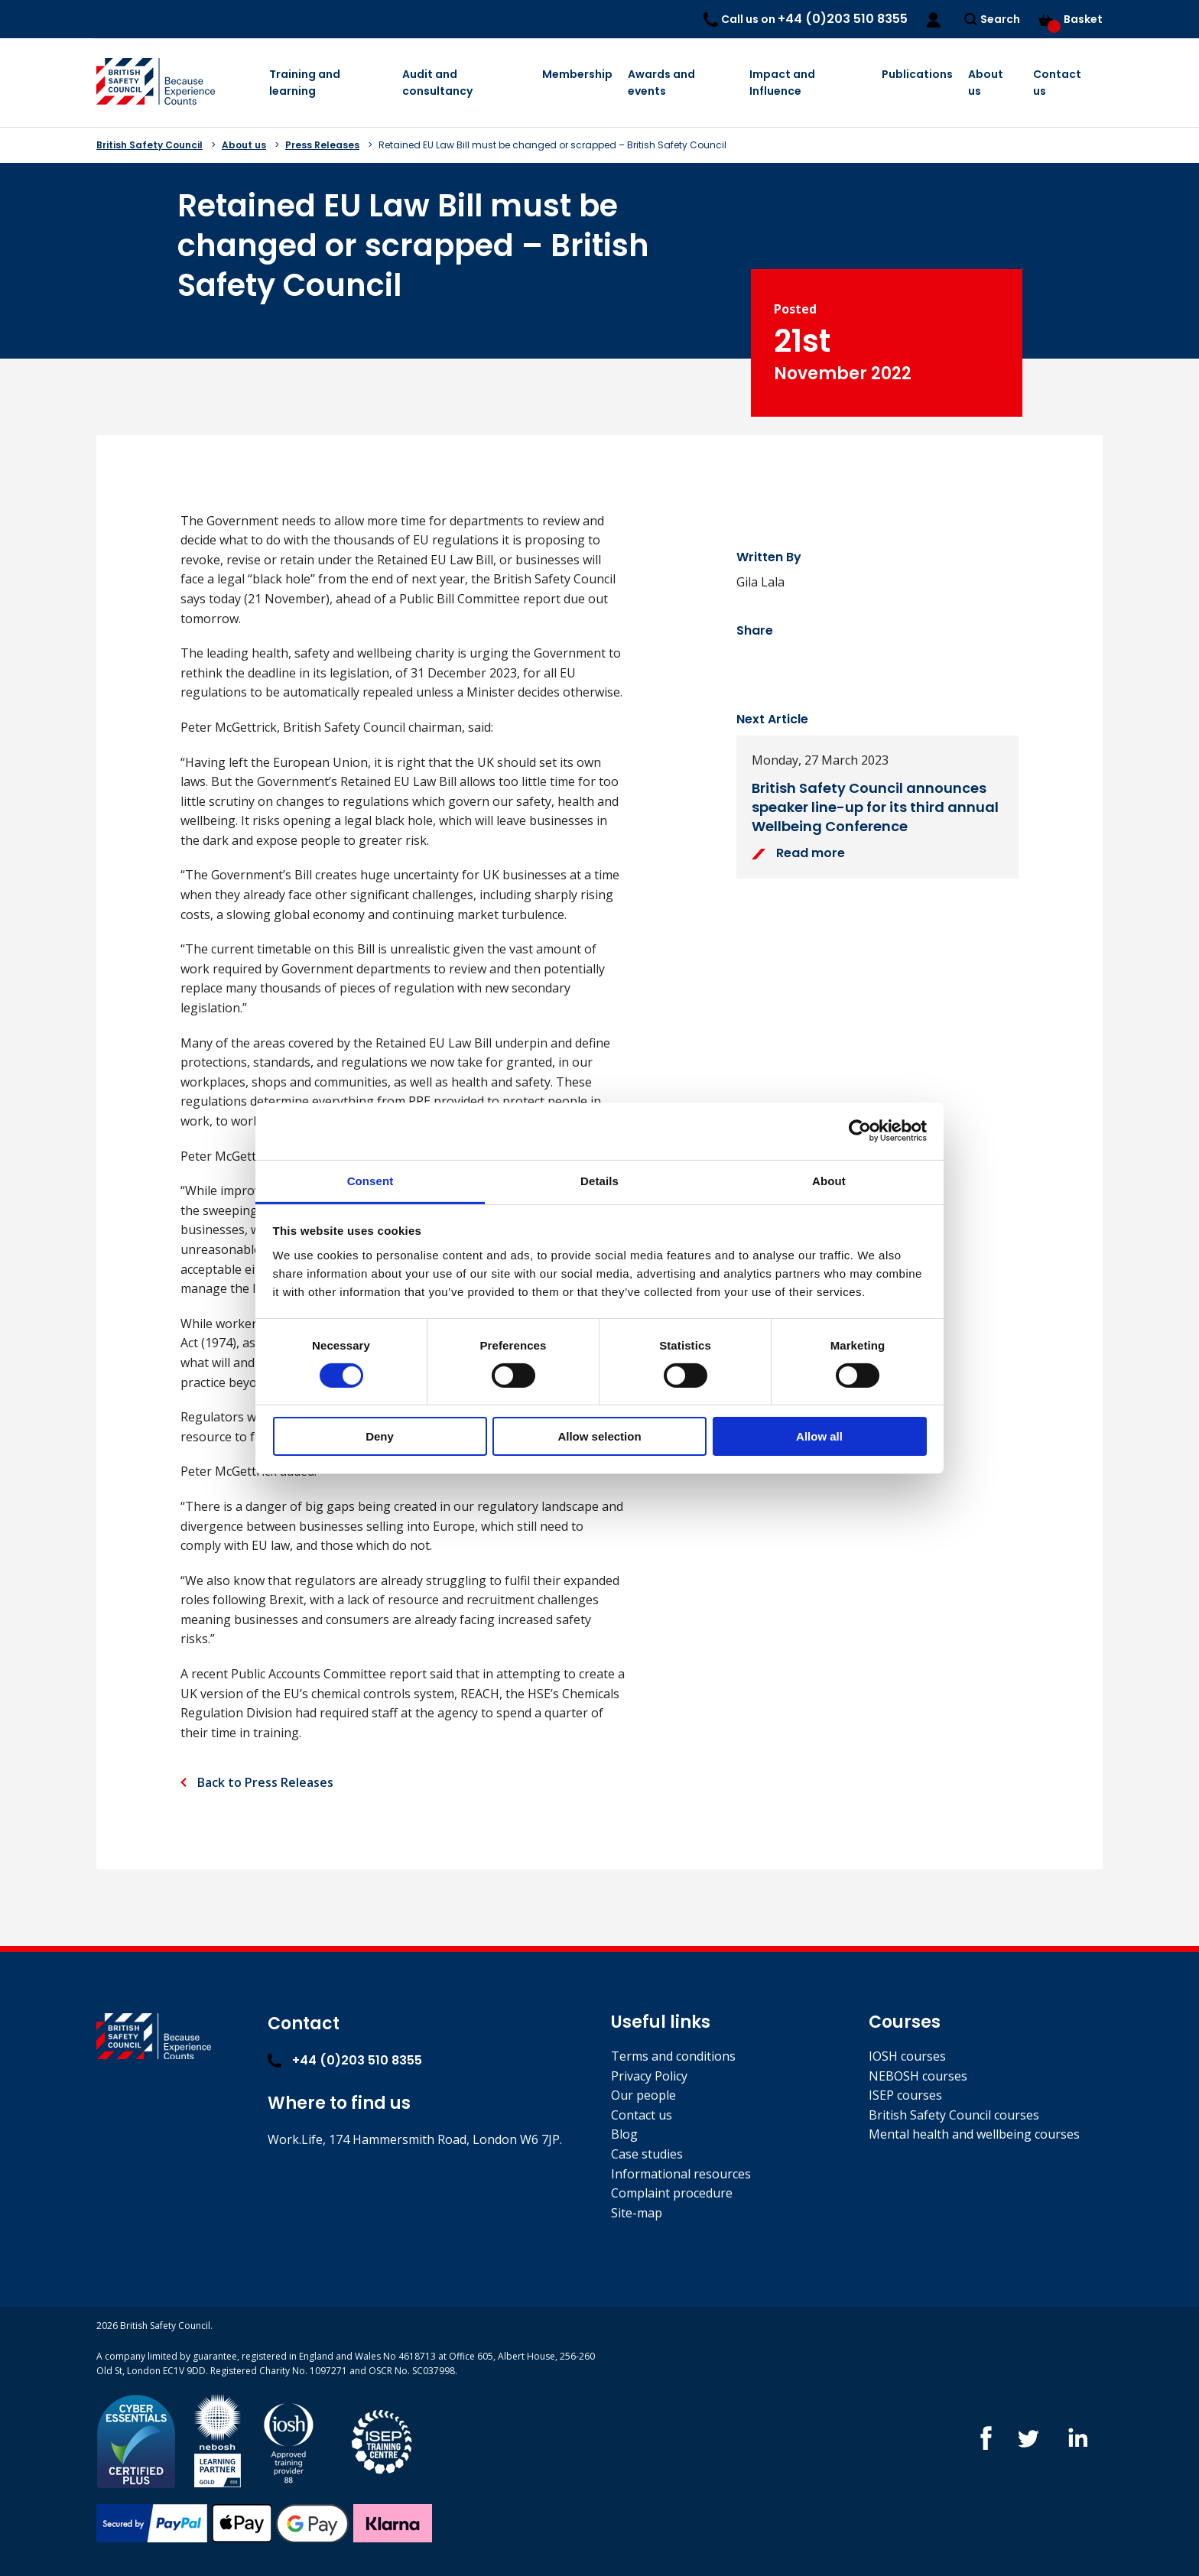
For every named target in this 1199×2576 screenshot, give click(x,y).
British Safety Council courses (954, 2115)
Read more (798, 853)
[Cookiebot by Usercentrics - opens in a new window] (860, 1130)
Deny (380, 1436)
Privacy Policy (649, 2076)
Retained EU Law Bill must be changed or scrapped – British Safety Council (552, 144)
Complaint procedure (672, 2193)
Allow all (819, 1436)
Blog (624, 2134)
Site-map (636, 2212)
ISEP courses (905, 2095)
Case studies (647, 2154)
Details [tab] (599, 1180)
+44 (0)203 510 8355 (345, 2060)
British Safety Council (149, 144)
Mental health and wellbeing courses (974, 2134)
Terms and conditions (673, 2056)
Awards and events (661, 83)
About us (985, 83)
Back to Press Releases (263, 1782)
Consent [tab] (370, 1180)
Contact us (1057, 83)
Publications (917, 74)
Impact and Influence (782, 83)
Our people (643, 2095)
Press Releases (322, 144)
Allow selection (599, 1436)
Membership (577, 74)
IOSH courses (907, 2056)
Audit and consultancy (437, 83)
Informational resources (681, 2173)
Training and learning (304, 83)
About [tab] (829, 1180)
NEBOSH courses (918, 2076)
